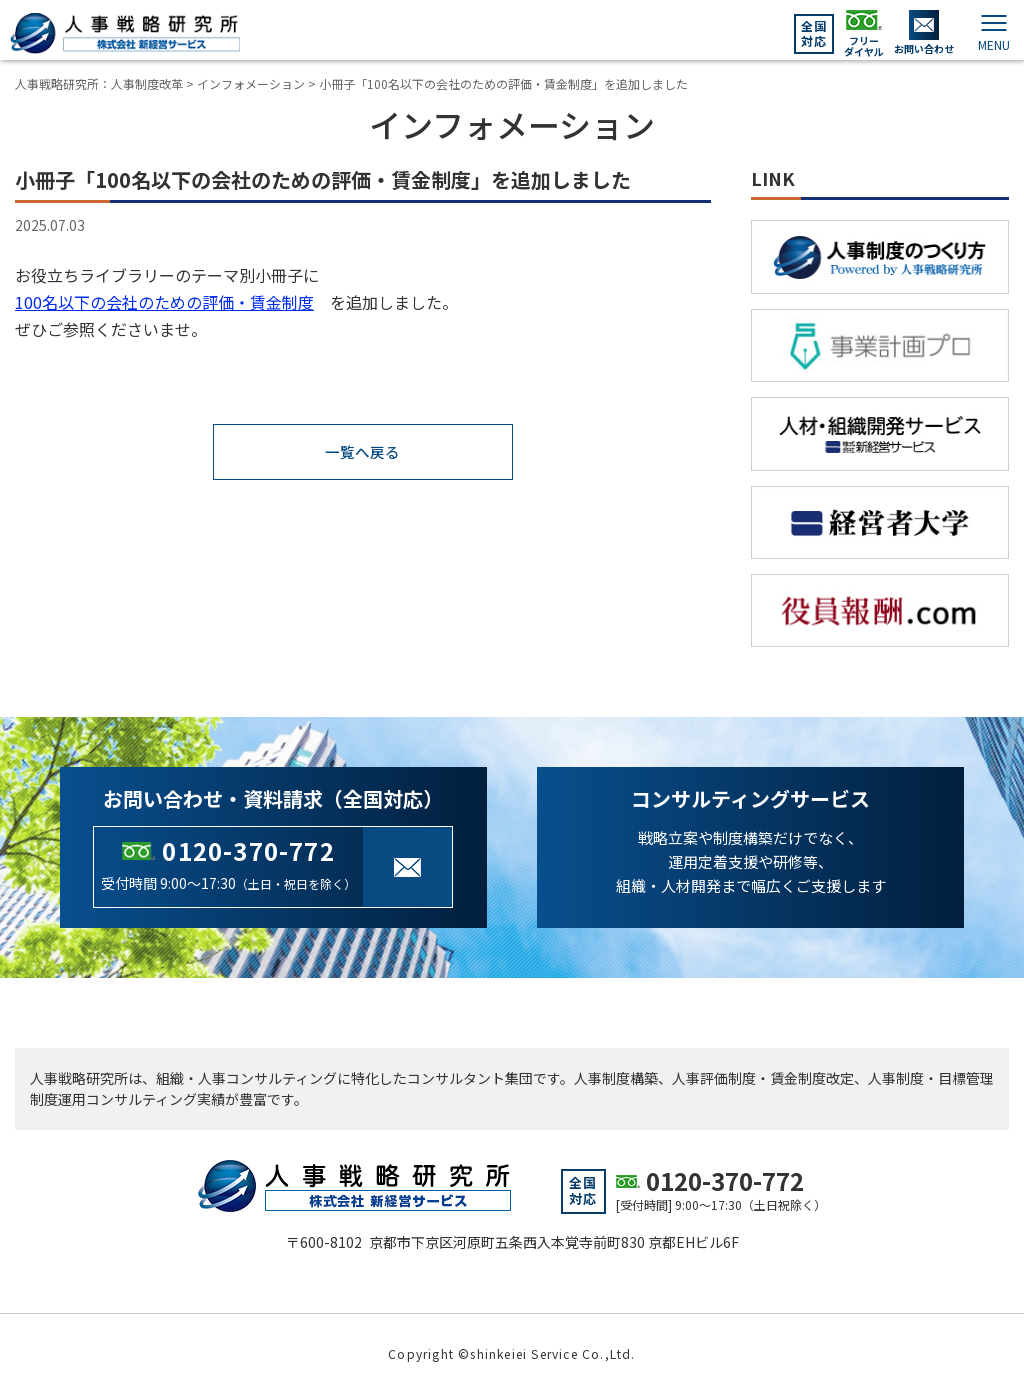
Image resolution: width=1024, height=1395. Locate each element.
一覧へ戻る (363, 453)
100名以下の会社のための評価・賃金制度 (164, 302)
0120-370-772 (248, 850)
